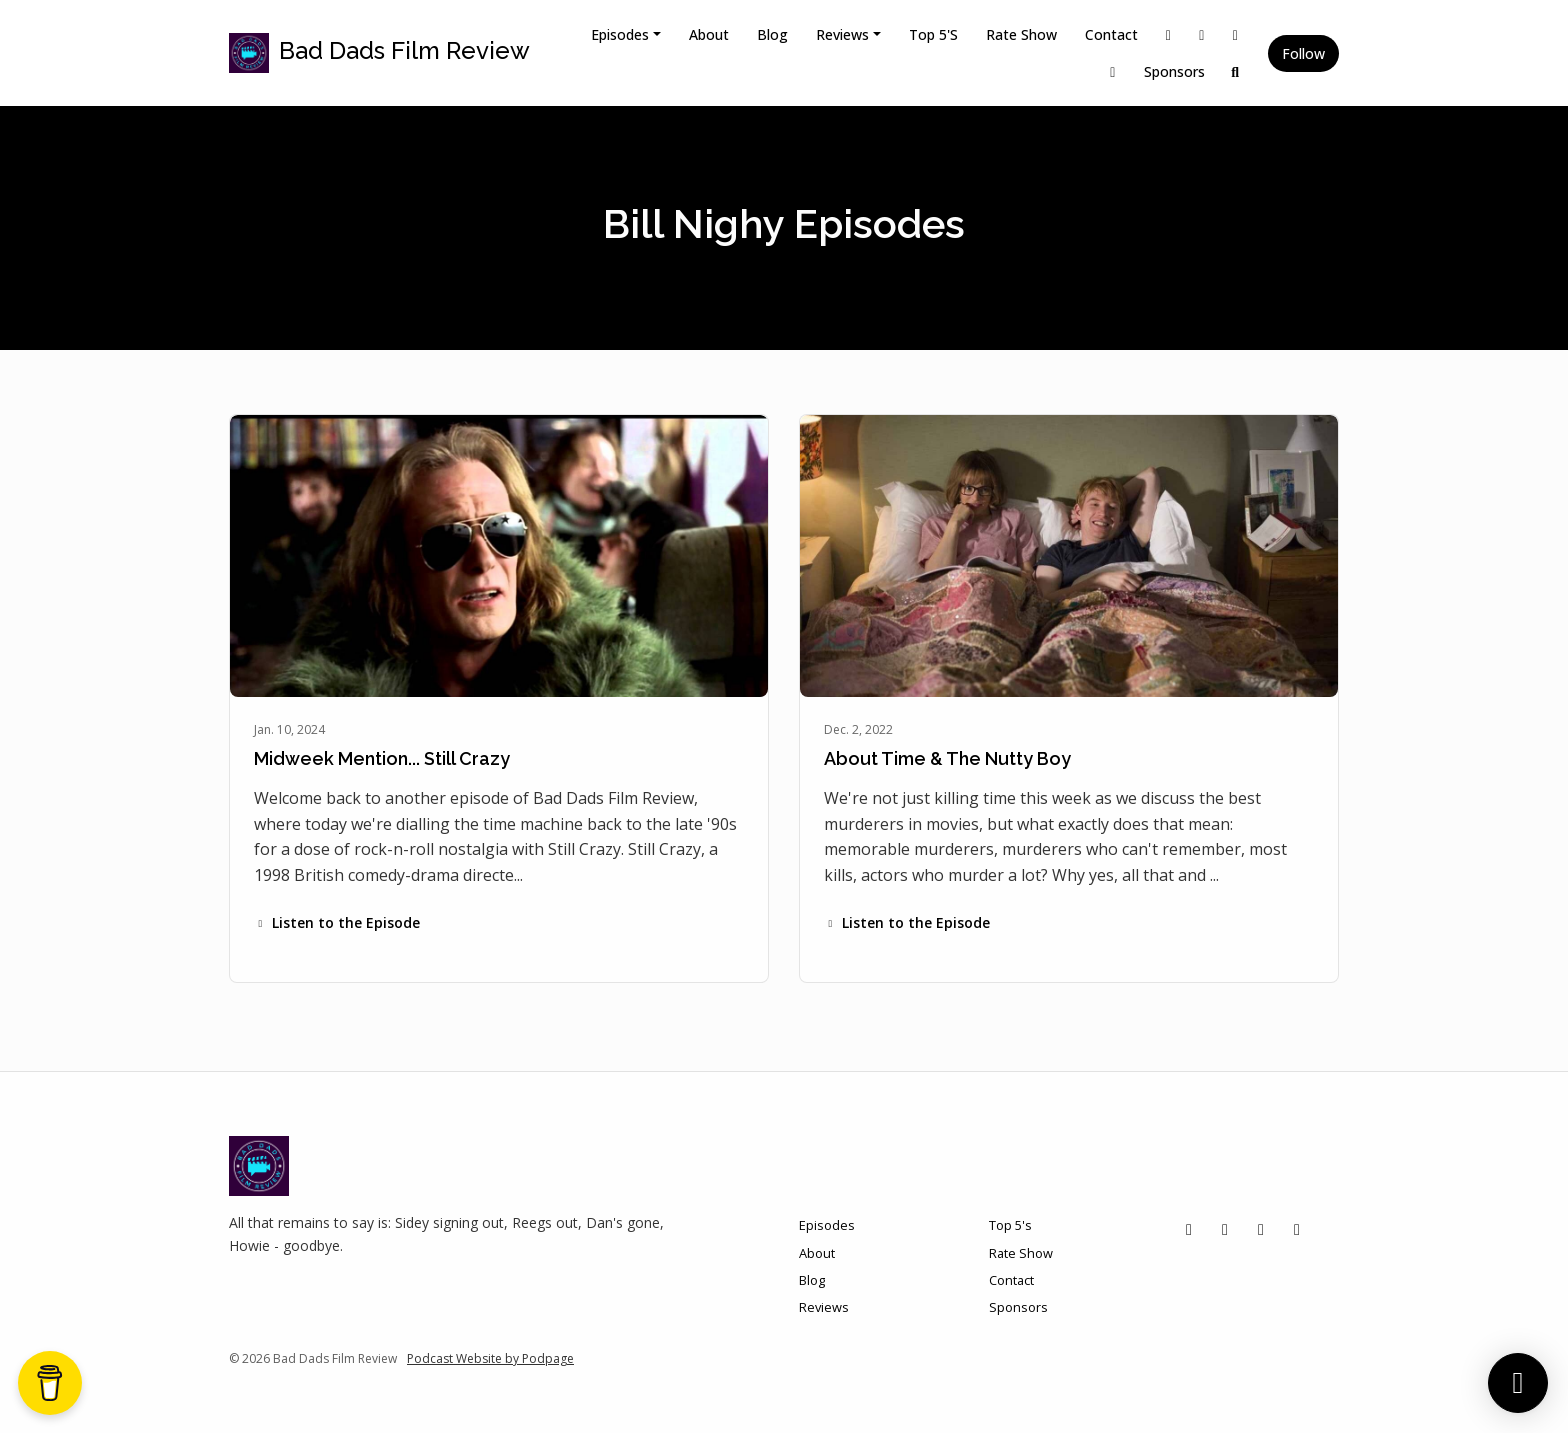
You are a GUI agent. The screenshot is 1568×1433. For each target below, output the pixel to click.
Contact (1111, 34)
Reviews (842, 34)
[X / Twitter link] (1169, 34)
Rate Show (1021, 34)
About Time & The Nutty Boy (947, 758)
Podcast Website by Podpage (490, 1358)
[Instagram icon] (1225, 1229)
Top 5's (933, 34)
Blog (772, 34)
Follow (1303, 53)
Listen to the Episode (337, 922)
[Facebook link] (1236, 34)
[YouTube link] (1113, 71)
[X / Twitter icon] (1189, 1229)
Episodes (620, 34)
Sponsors (1174, 71)
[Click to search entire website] (1236, 71)
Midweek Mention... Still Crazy (382, 758)
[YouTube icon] (1297, 1229)
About (709, 34)
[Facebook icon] (1261, 1229)
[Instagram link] (1202, 34)
